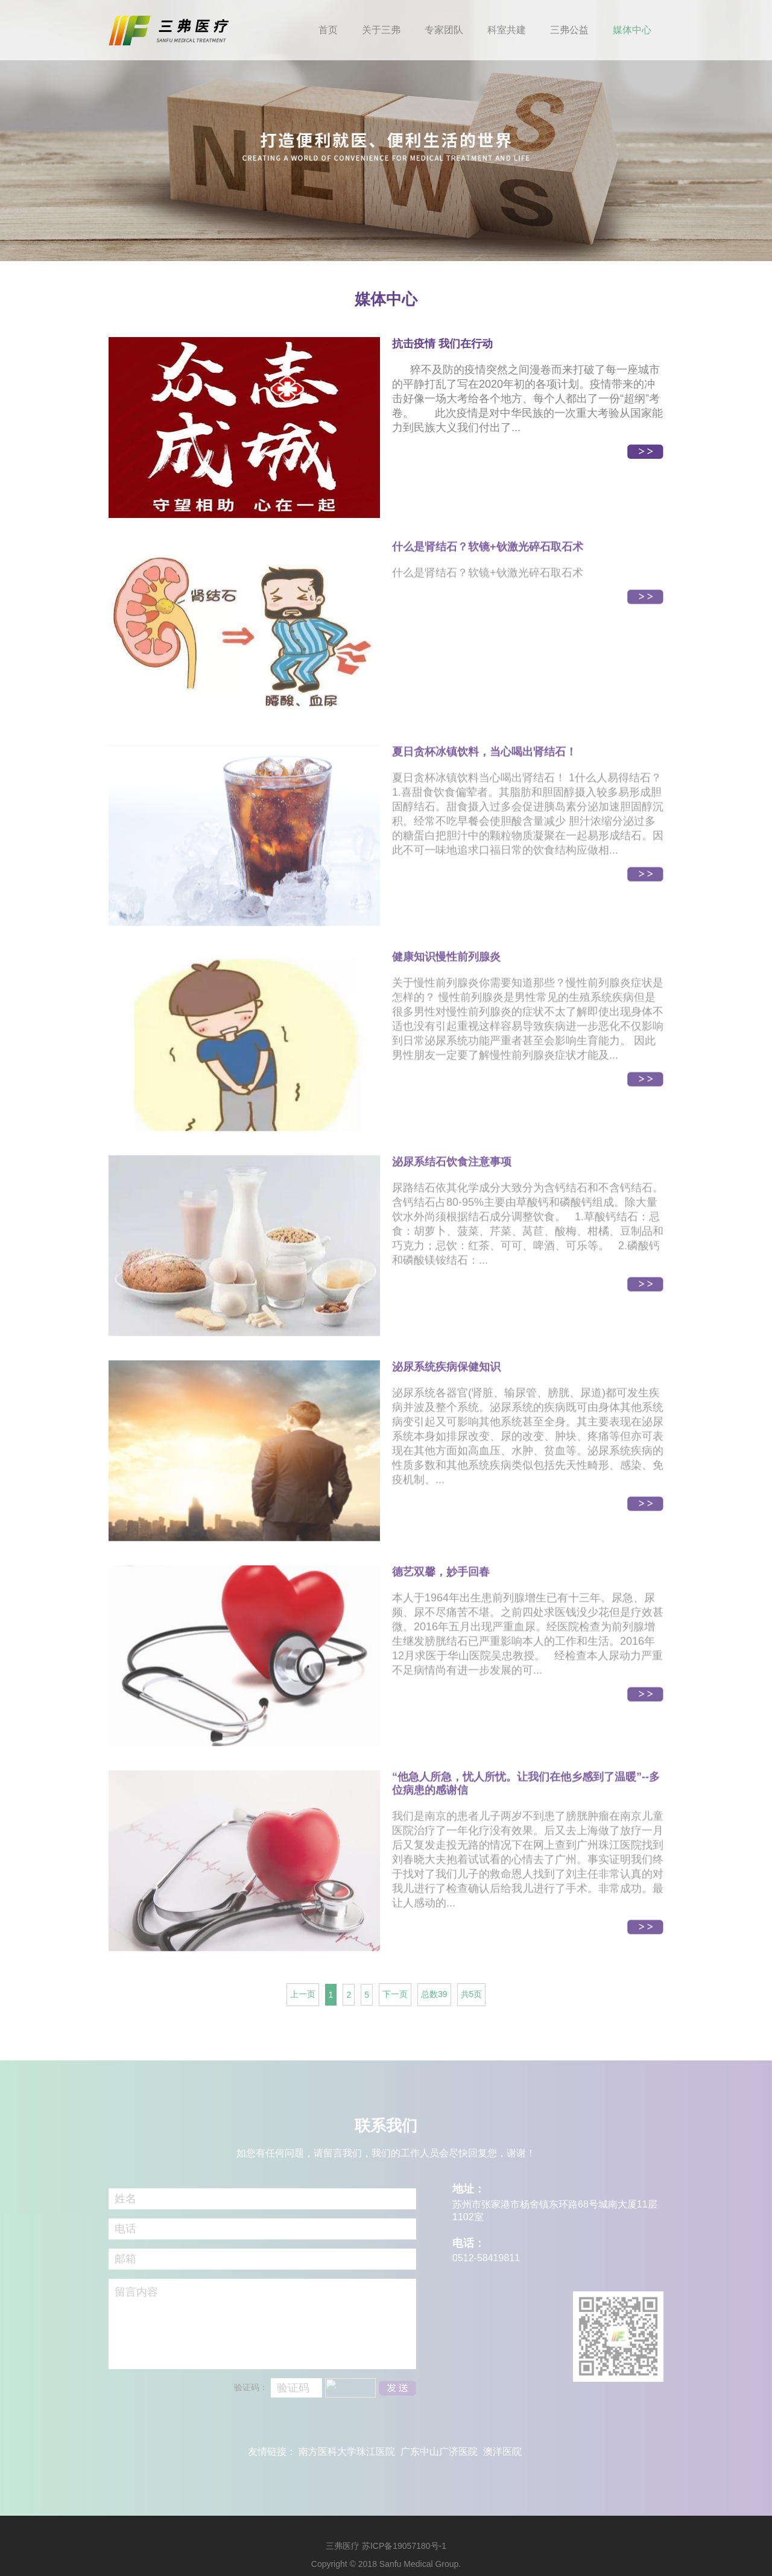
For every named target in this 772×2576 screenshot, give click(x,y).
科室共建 (506, 30)
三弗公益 (569, 30)
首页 (328, 30)
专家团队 (444, 30)
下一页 (395, 1994)
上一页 (302, 1994)
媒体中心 (632, 30)
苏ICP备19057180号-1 (404, 2546)
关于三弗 (381, 30)
